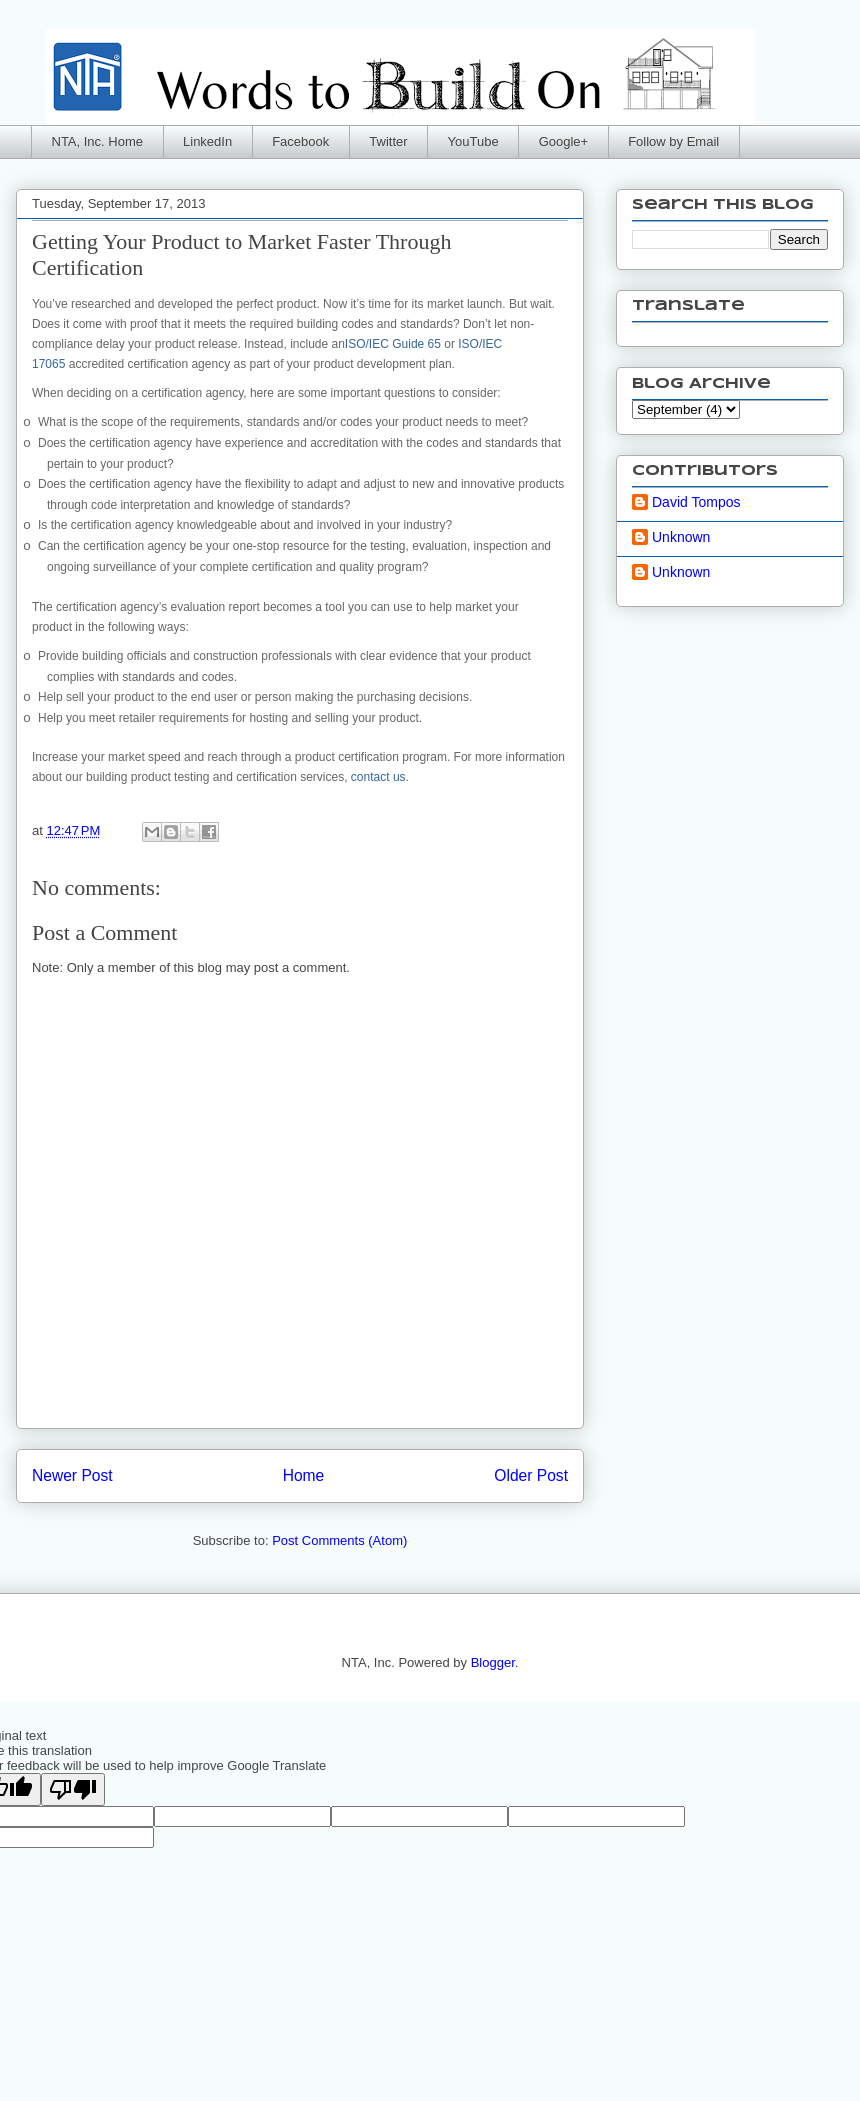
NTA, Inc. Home (98, 141)
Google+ (564, 141)
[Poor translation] (73, 1789)
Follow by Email (673, 141)
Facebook (300, 141)
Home (304, 1475)
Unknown (681, 537)
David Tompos (696, 502)
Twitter (388, 141)
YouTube (473, 141)
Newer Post (72, 1475)
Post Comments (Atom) (339, 1540)
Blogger (493, 1662)
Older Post (531, 1475)
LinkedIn (207, 141)
